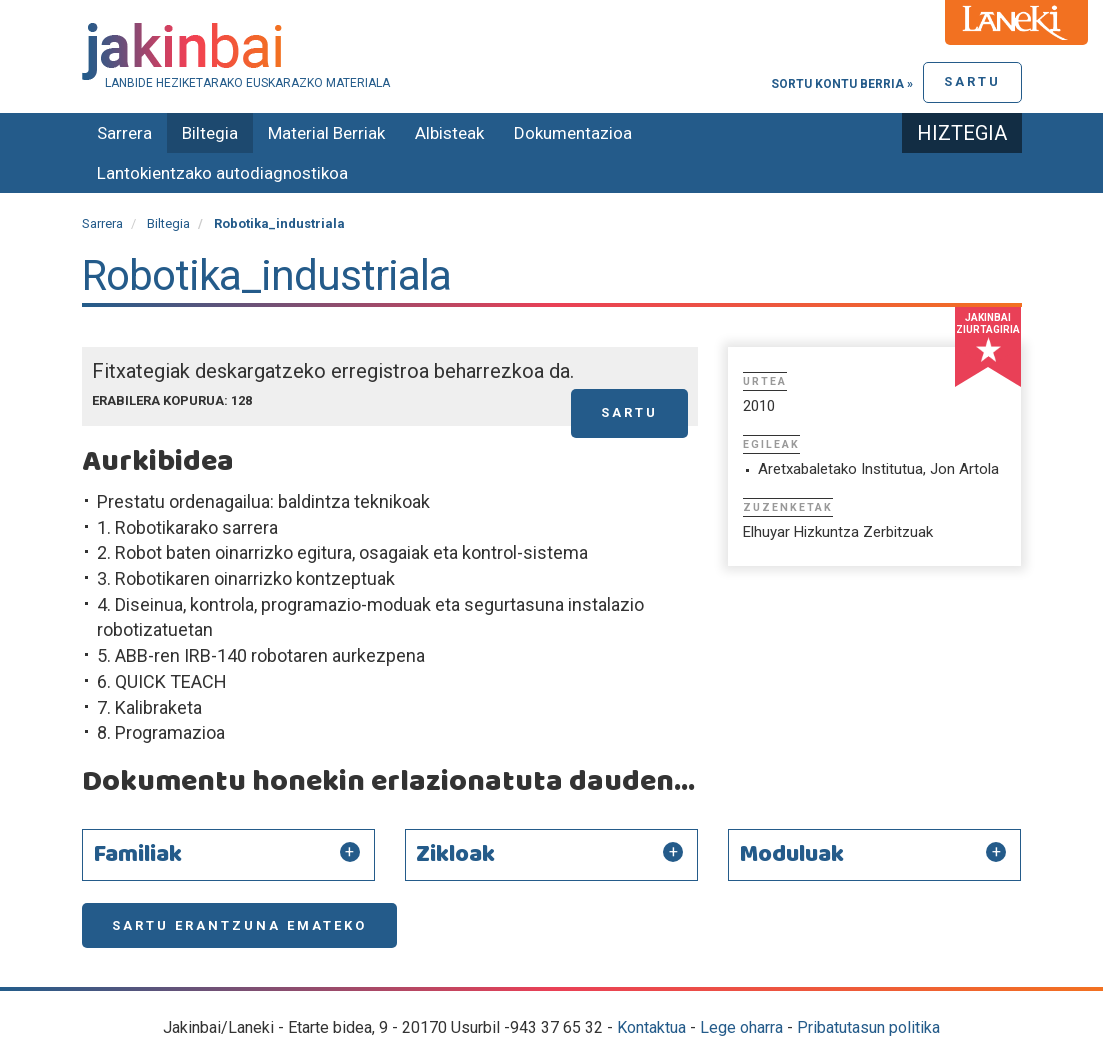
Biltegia (210, 133)
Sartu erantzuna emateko (239, 925)
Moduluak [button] (791, 855)
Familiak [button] (137, 855)
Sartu (972, 81)
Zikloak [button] (455, 855)
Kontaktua (651, 1027)
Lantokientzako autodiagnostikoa (222, 173)
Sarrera (124, 133)
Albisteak (449, 133)
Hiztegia (962, 133)
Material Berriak (326, 133)
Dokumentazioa (573, 133)
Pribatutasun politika (868, 1027)
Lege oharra (741, 1027)
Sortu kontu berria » (842, 84)
